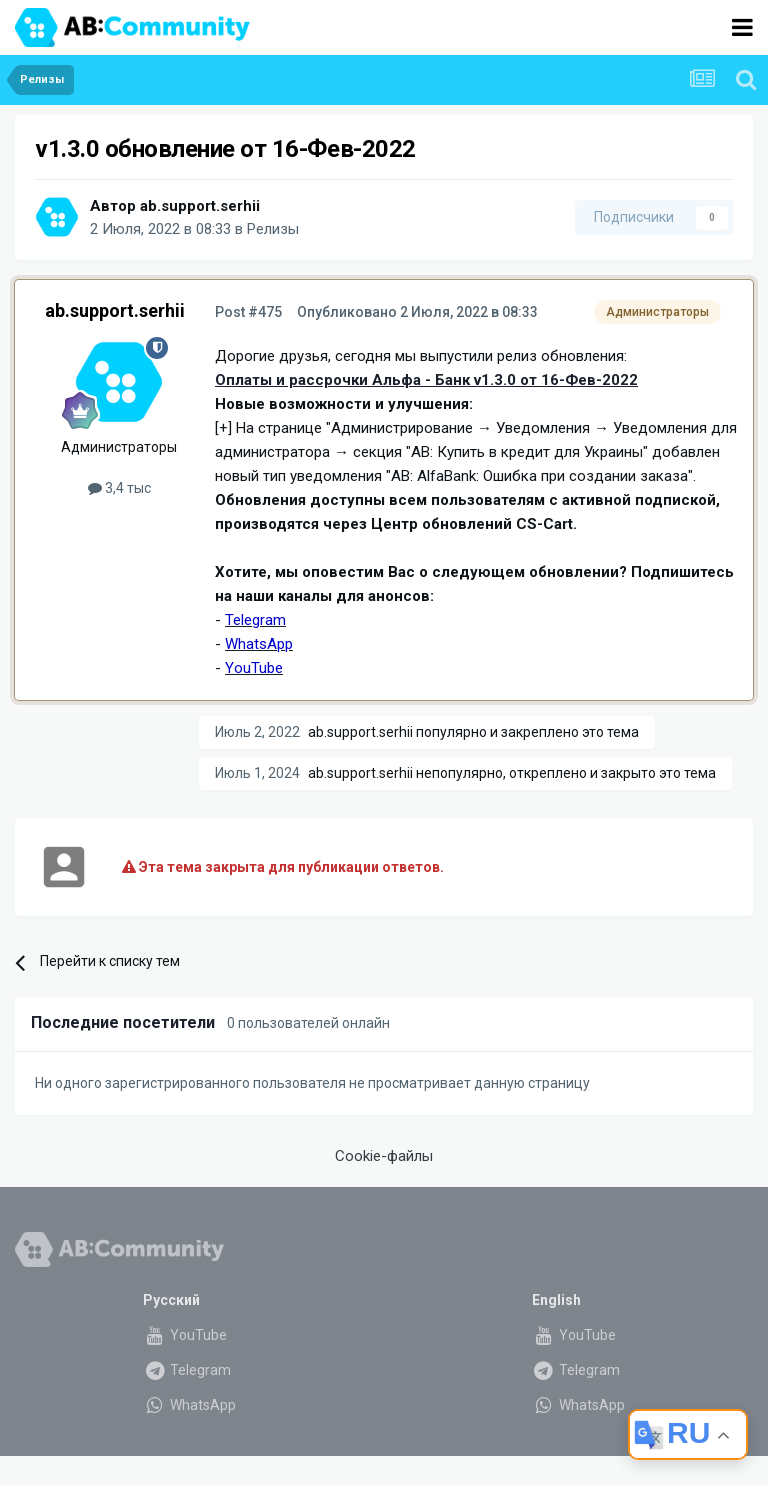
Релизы (273, 229)
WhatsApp (189, 1405)
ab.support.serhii (200, 206)
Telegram (187, 1370)
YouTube (185, 1335)
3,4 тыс (119, 488)
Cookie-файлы (384, 1156)
